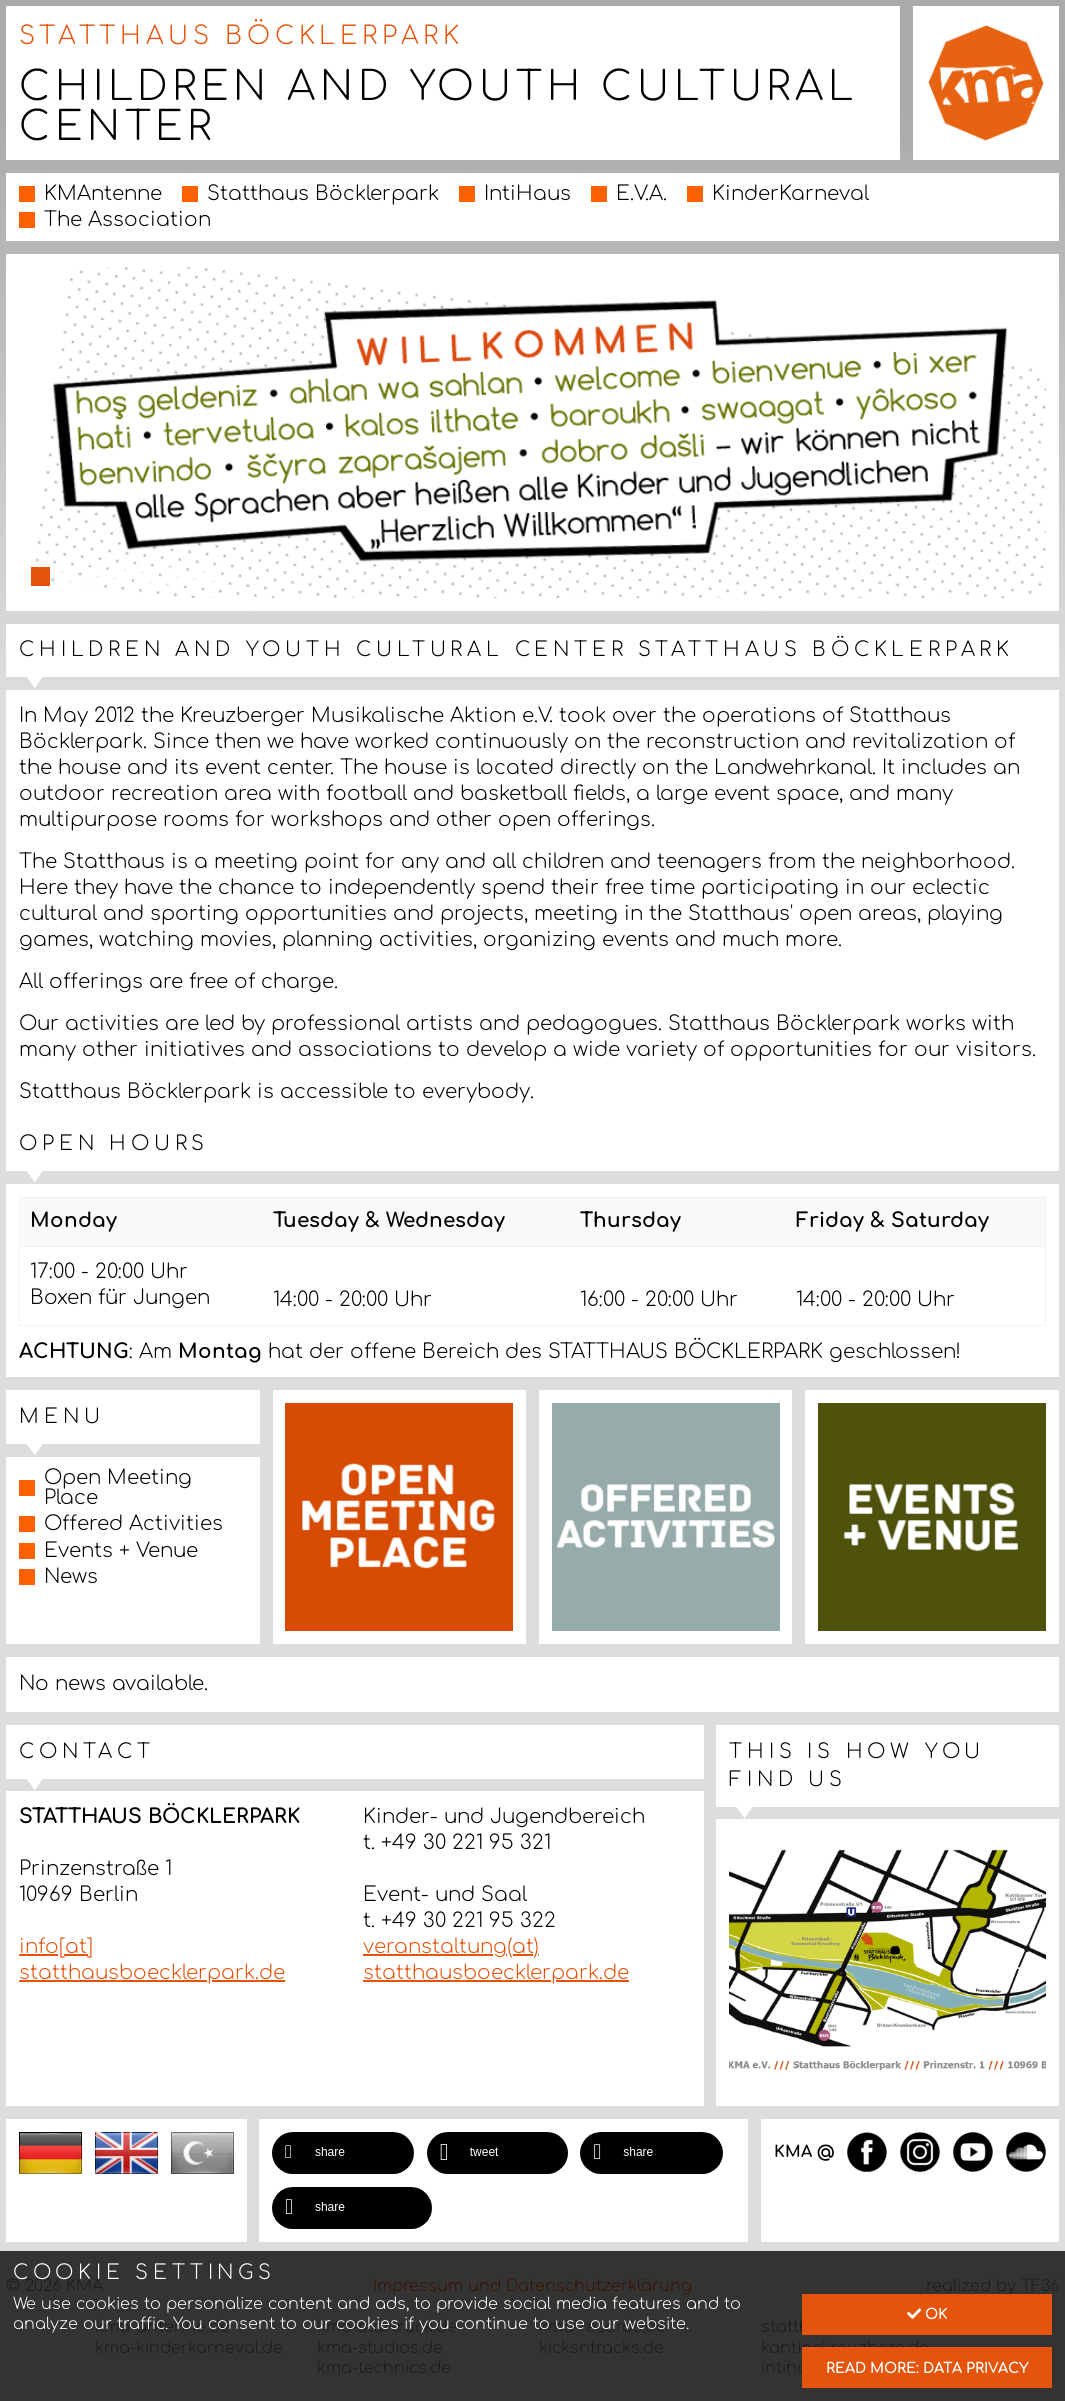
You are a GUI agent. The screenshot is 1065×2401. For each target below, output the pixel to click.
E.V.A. (641, 193)
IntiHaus (527, 193)
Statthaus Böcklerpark (323, 193)
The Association (127, 219)
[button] (343, 2153)
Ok (927, 2314)
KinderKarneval (790, 193)
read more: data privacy (927, 2368)
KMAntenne (103, 193)
